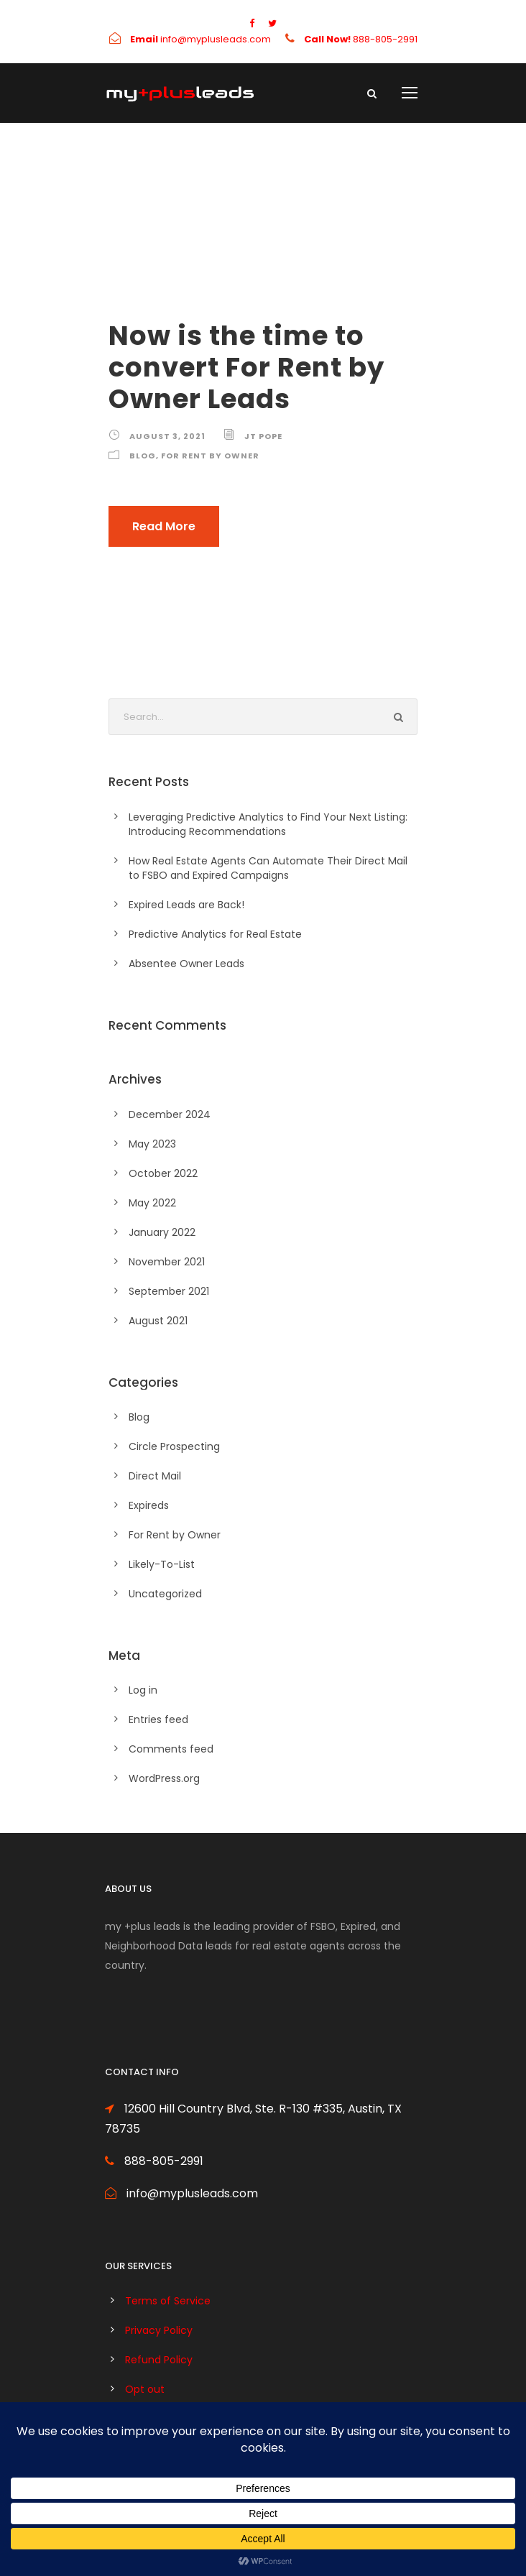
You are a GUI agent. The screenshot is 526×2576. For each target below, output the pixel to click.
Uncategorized (165, 1594)
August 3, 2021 (167, 436)
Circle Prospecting (174, 1446)
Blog (142, 455)
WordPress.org (164, 1778)
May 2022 (152, 1203)
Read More (163, 526)
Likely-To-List (162, 1564)
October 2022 (163, 1173)
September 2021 (169, 1291)
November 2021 (167, 1262)
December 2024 (170, 1114)
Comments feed (171, 1749)
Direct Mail (155, 1476)
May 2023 (152, 1144)
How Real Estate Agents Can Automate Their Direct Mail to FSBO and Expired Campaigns (268, 868)
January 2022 (162, 1232)
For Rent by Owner (210, 455)
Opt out (145, 2389)
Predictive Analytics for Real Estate (215, 934)
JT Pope (263, 436)
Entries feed (158, 1719)
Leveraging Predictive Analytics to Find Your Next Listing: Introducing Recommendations (268, 824)
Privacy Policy (159, 2330)
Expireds (149, 1505)
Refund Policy (159, 2360)
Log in (143, 1690)
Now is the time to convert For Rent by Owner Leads (246, 367)
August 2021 (158, 1321)
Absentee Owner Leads (186, 963)
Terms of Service (168, 2301)
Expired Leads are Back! (186, 904)
